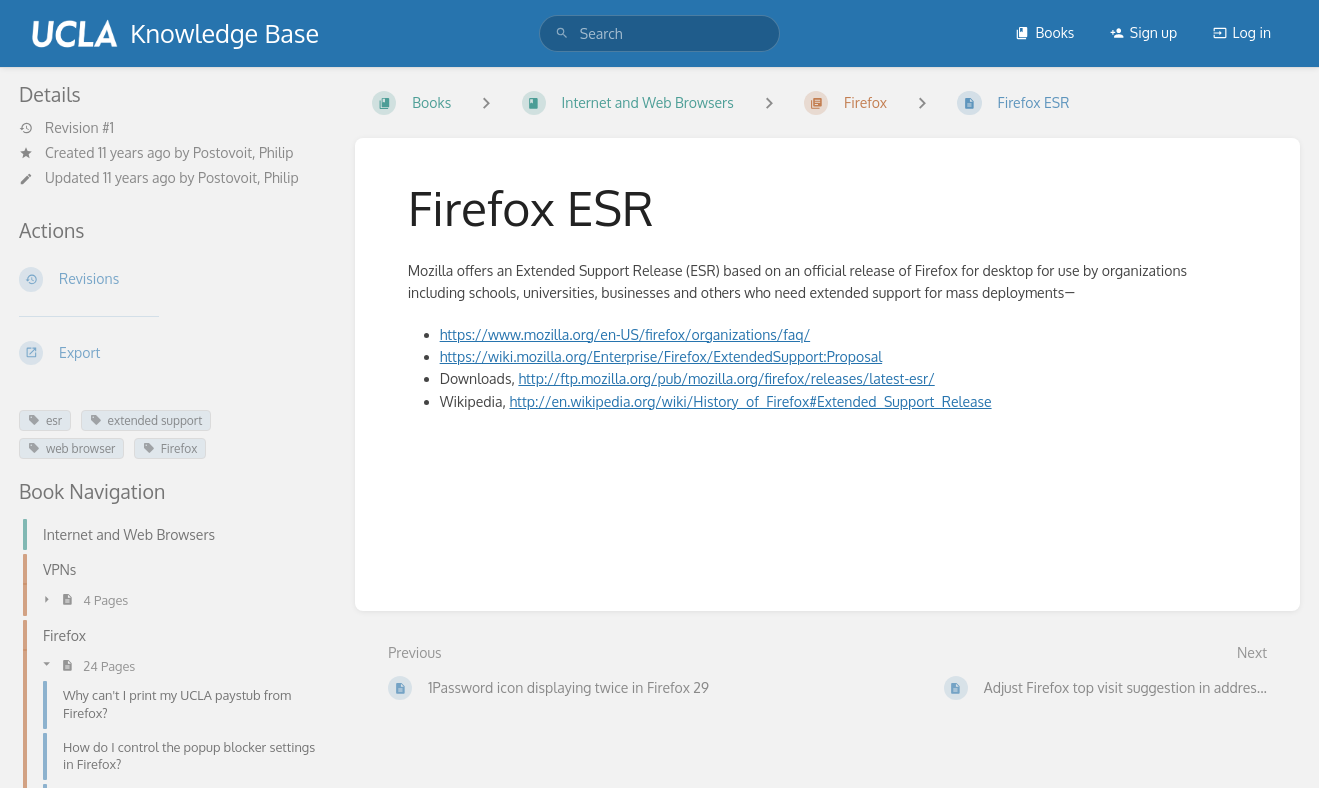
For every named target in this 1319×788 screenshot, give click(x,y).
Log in (1242, 32)
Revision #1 (66, 128)
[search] (659, 33)
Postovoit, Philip (243, 152)
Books (1044, 32)
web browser (71, 448)
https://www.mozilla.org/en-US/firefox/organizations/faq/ (625, 334)
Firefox (170, 448)
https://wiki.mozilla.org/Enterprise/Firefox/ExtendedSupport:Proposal (661, 356)
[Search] (562, 33)
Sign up (1143, 32)
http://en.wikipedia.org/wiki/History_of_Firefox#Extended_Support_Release (751, 401)
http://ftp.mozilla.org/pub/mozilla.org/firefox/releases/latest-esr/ (726, 378)
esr (45, 420)
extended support (146, 420)
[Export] (171, 353)
